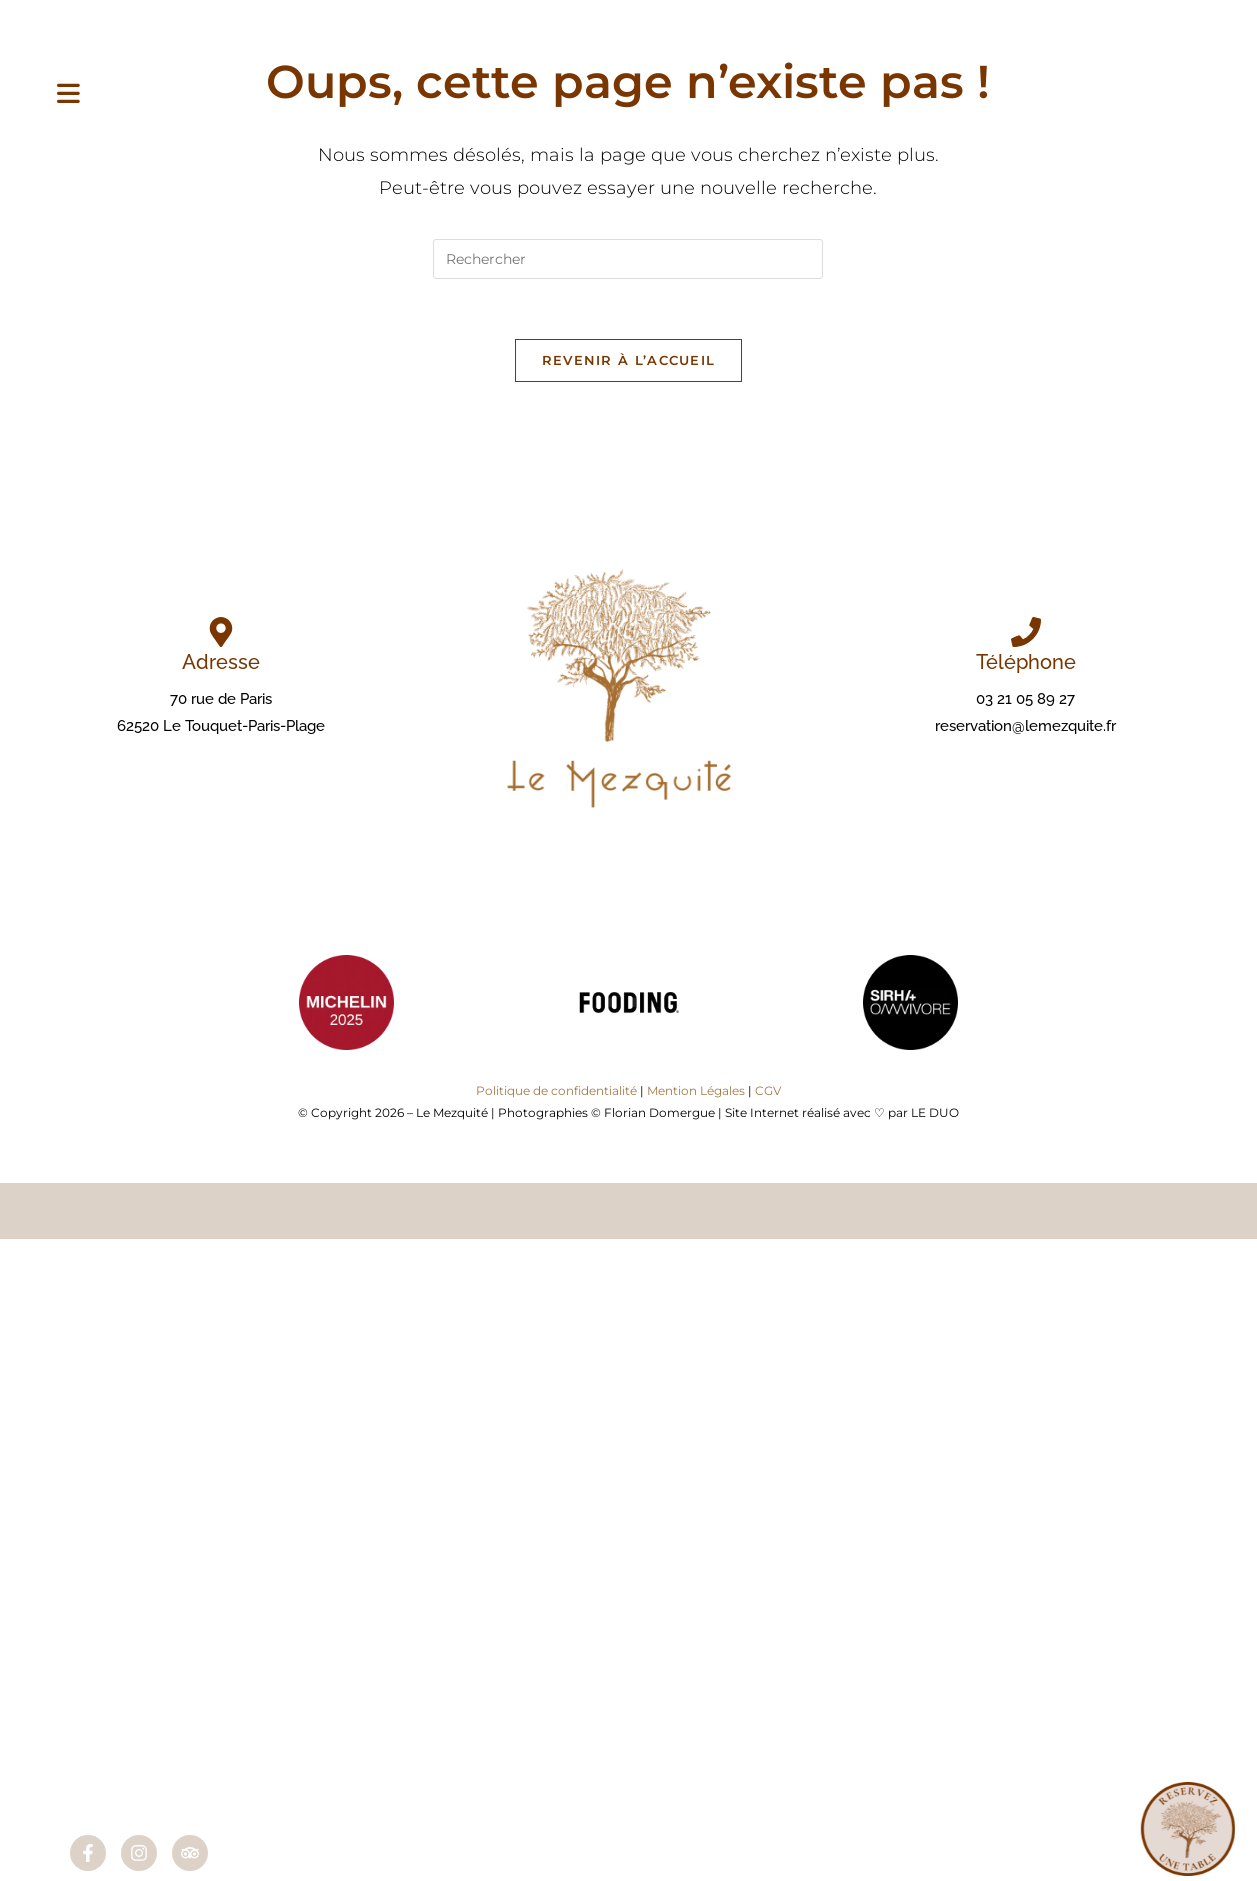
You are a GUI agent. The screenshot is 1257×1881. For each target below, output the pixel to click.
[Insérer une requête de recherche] (628, 259)
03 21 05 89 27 (1025, 699)
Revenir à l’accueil (629, 360)
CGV (768, 1090)
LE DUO (935, 1112)
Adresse (221, 662)
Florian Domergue (659, 1112)
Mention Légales (696, 1090)
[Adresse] (221, 632)
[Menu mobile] (68, 95)
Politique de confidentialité (556, 1090)
